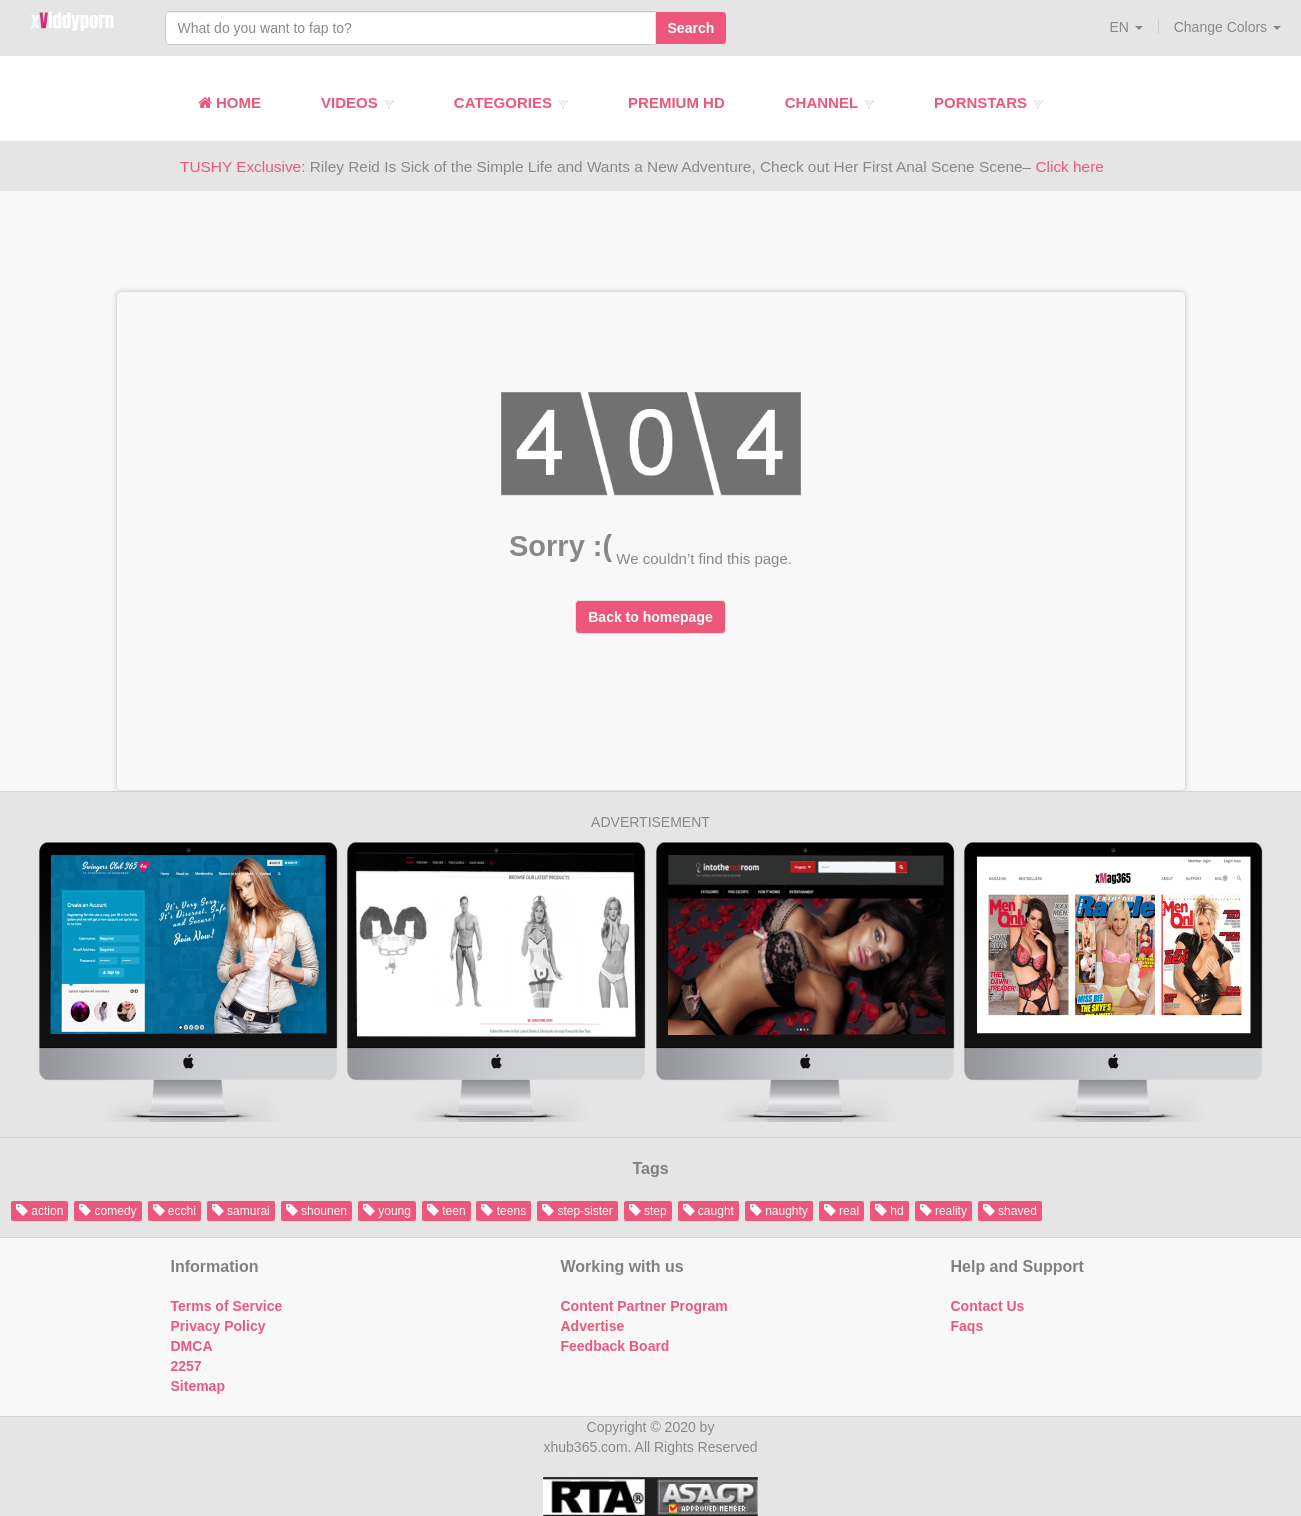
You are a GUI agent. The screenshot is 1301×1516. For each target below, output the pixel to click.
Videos (357, 102)
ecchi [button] (174, 1211)
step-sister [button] (577, 1211)
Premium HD (676, 102)
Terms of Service (227, 1306)
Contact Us (988, 1306)
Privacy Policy (218, 1326)
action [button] (39, 1211)
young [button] (387, 1211)
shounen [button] (316, 1211)
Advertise (593, 1326)
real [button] (841, 1211)
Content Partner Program (644, 1306)
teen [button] (446, 1211)
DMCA (192, 1346)
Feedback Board (615, 1346)
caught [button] (708, 1211)
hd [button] (889, 1211)
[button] (1126, 27)
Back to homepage (650, 617)
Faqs (967, 1326)
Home (229, 102)
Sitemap (198, 1386)
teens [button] (503, 1211)
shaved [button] (1010, 1211)
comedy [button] (107, 1211)
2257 (186, 1366)
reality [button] (943, 1211)
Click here (1069, 166)
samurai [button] (241, 1211)
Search (691, 28)
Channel (829, 102)
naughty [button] (779, 1211)
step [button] (648, 1211)
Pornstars (988, 102)
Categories (511, 102)
